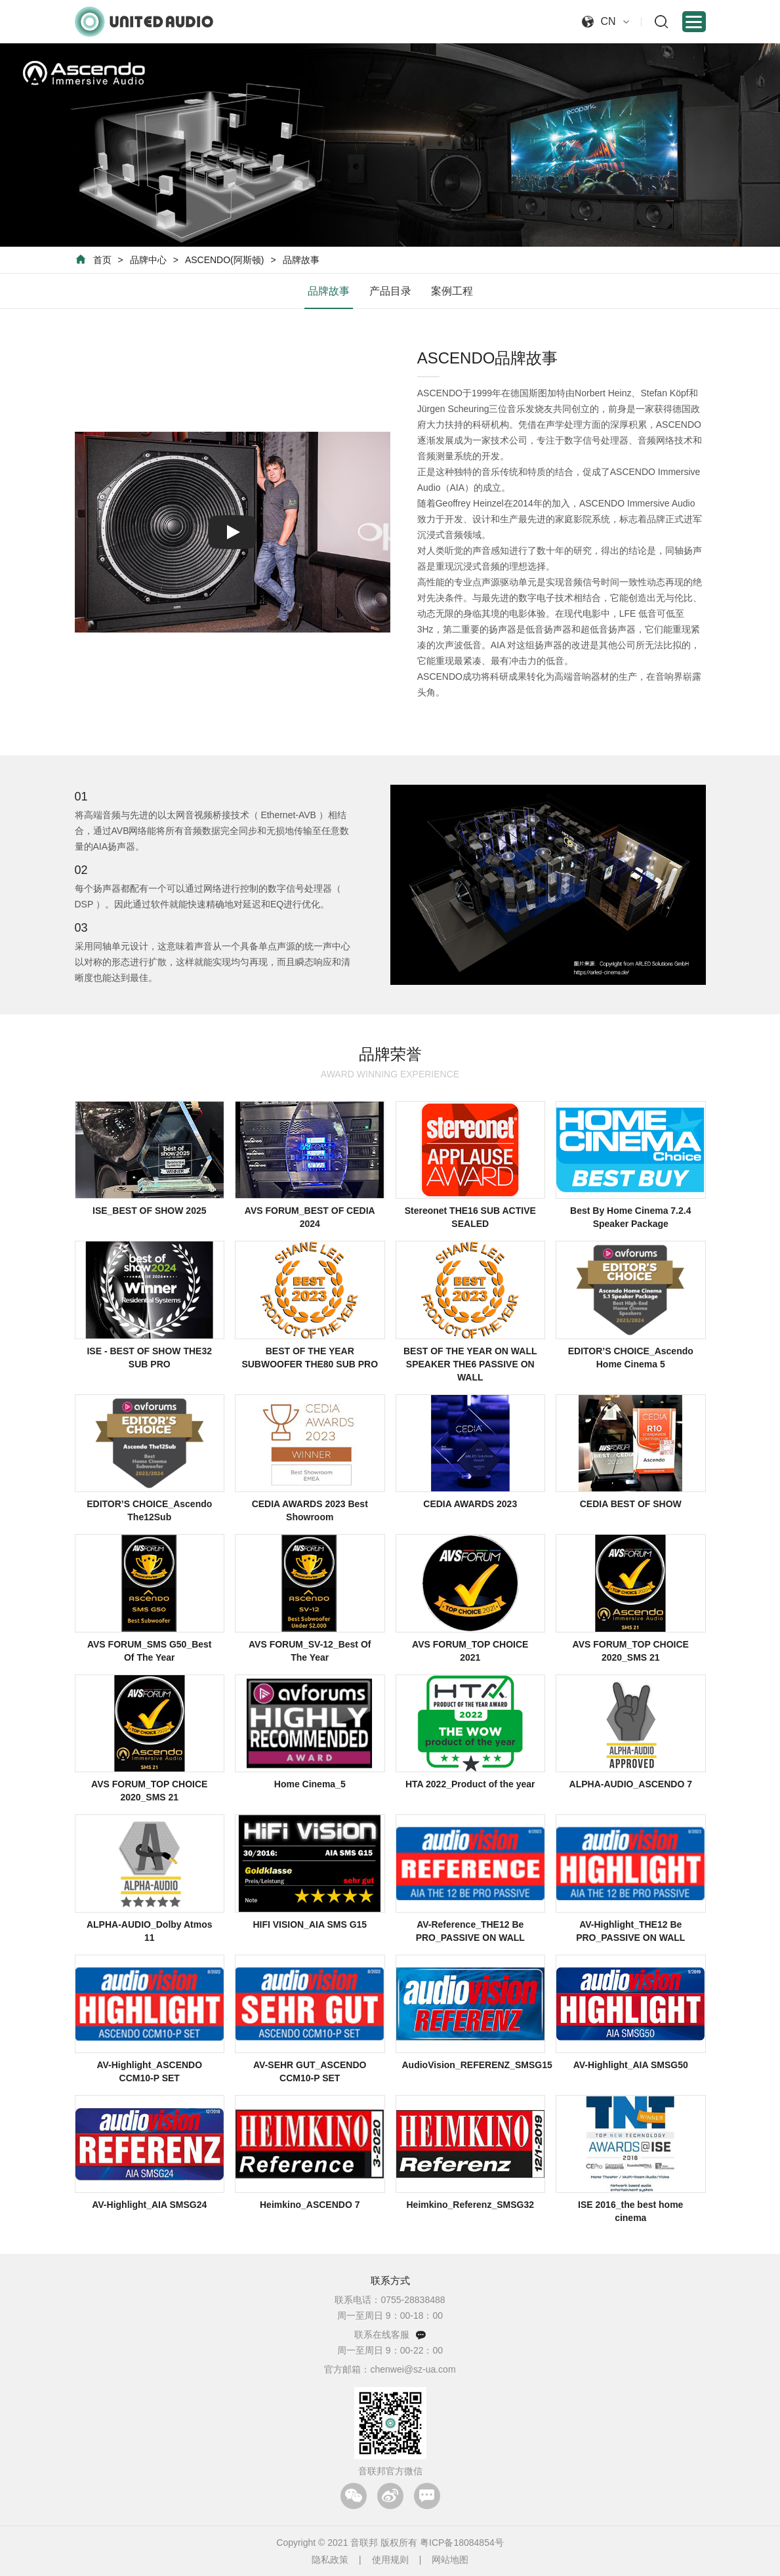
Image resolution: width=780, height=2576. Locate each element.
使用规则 (390, 2559)
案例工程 (452, 291)
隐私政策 (330, 2559)
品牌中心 (148, 260)
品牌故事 (301, 260)
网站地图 (450, 2559)
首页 (102, 260)
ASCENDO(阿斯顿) (224, 260)
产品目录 (390, 291)
